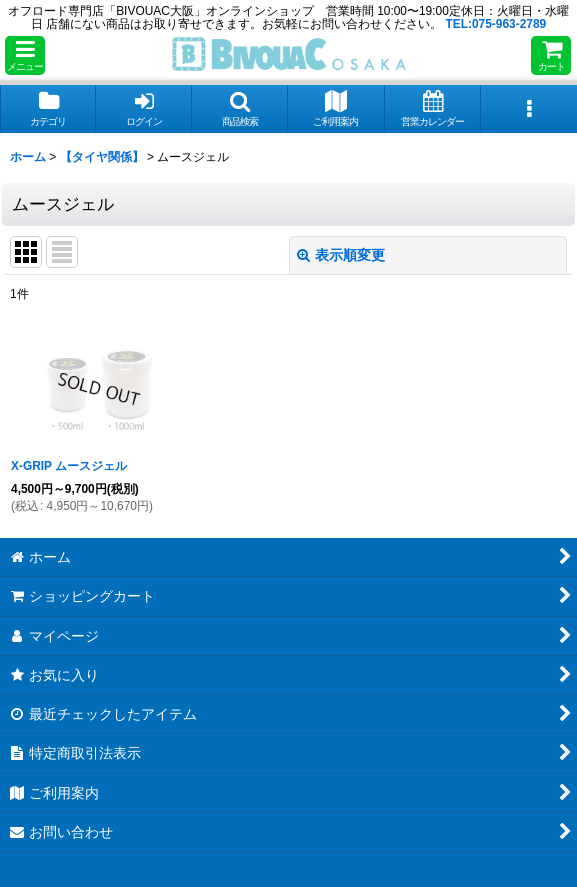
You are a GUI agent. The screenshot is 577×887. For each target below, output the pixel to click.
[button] (25, 55)
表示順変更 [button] (341, 255)
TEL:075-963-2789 (495, 24)
